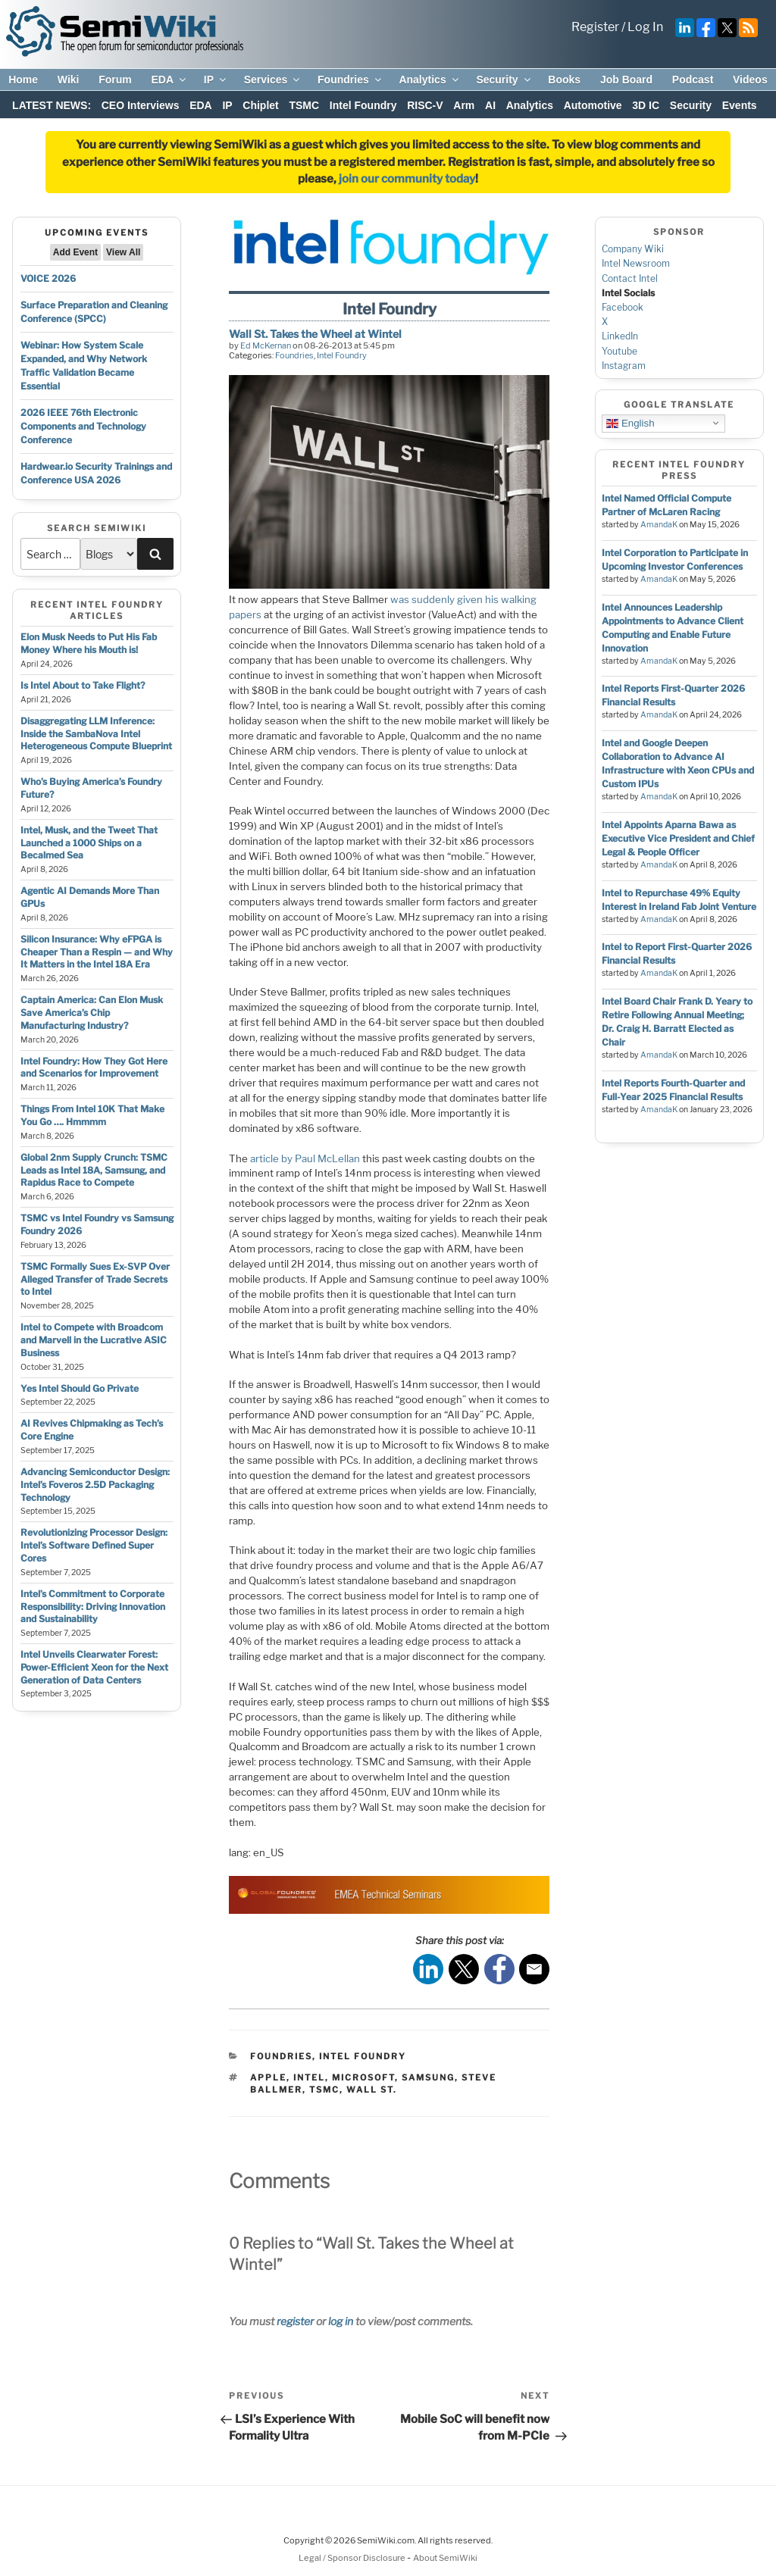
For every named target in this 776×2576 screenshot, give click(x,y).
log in (340, 2321)
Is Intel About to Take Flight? (82, 685)
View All (123, 252)
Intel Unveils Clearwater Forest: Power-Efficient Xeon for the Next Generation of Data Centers (94, 1667)
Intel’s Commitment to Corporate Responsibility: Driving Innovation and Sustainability (92, 1606)
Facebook (622, 307)
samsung (428, 2077)
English (630, 423)
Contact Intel (630, 278)
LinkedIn (620, 336)
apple (268, 2077)
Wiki (69, 79)
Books (564, 79)
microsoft (363, 2077)
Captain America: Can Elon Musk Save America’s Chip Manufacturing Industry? (91, 1012)
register (295, 2321)
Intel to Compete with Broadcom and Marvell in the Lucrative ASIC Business (93, 1339)
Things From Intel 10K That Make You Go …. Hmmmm (92, 1115)
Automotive (593, 105)
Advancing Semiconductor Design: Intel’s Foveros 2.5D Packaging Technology (95, 1484)
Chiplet (260, 105)
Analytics (429, 79)
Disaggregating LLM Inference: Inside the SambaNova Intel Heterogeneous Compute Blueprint (96, 733)
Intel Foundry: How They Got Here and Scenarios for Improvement (93, 1067)
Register (595, 27)
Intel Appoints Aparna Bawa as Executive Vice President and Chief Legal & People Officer (678, 838)
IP (216, 79)
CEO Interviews (141, 105)
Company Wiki (633, 249)
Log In (645, 27)
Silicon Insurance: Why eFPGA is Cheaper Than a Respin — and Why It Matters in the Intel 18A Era (96, 952)
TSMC (304, 105)
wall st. (371, 2089)
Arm (463, 105)
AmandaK (658, 525)
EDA (169, 79)
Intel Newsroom (636, 263)
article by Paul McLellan (305, 1158)
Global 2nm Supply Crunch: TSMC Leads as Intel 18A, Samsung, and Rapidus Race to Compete (93, 1170)
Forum (115, 79)
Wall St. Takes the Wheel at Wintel (315, 333)
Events (739, 105)
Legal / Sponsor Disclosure (353, 2558)
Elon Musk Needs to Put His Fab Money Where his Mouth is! (88, 643)
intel (309, 2077)
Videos (750, 79)
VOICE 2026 (48, 278)
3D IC (645, 105)
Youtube (619, 351)
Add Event (75, 252)
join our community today (407, 179)
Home (23, 79)
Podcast (692, 79)
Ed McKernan (265, 345)
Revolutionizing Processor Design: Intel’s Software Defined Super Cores (93, 1545)
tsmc (324, 2089)
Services (273, 79)
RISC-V (425, 105)
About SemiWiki (445, 2558)
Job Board (626, 79)
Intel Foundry (363, 105)
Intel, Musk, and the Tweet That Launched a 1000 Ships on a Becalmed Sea (89, 842)
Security (504, 79)
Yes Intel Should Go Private (79, 1388)
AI (490, 105)
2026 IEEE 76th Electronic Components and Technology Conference (83, 426)
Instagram (624, 365)
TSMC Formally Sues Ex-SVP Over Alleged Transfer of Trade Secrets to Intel (95, 1279)
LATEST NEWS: (51, 105)
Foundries (350, 79)
